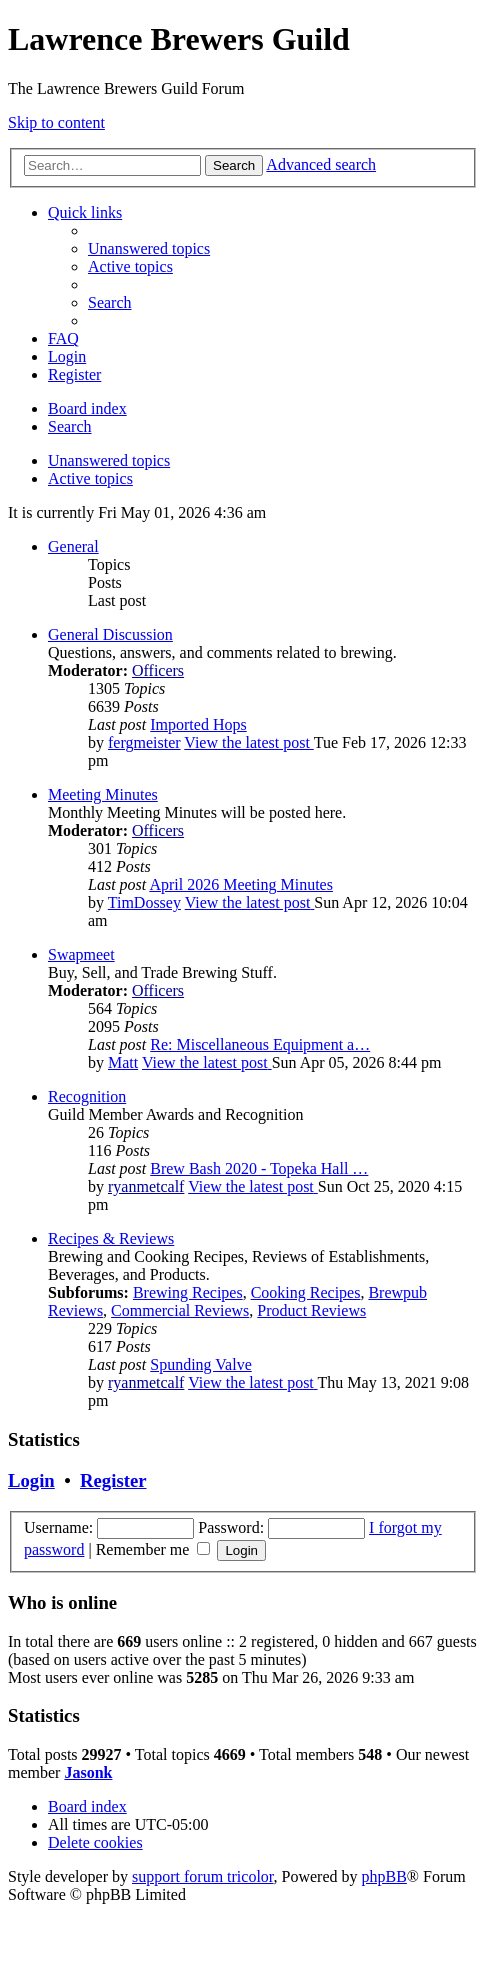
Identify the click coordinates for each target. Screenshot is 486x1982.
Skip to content (56, 122)
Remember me (153, 1549)
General (73, 546)
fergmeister (144, 742)
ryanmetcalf (146, 1186)
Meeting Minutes (103, 794)
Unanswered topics (109, 460)
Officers (158, 670)
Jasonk (88, 1772)
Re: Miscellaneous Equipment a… (260, 1044)
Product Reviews (311, 1310)
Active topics (90, 478)
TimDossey (144, 902)
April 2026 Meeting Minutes (241, 884)
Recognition (87, 1096)
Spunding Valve (200, 1364)
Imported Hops (198, 724)
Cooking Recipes (306, 1292)
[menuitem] (149, 248)
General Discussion (110, 634)
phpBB (384, 1876)
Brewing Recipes (188, 1292)
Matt (123, 1062)
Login (31, 1480)
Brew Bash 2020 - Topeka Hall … (259, 1168)
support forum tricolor (203, 1876)
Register (113, 1480)
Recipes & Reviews (111, 1238)
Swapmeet (81, 954)
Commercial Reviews (180, 1310)
